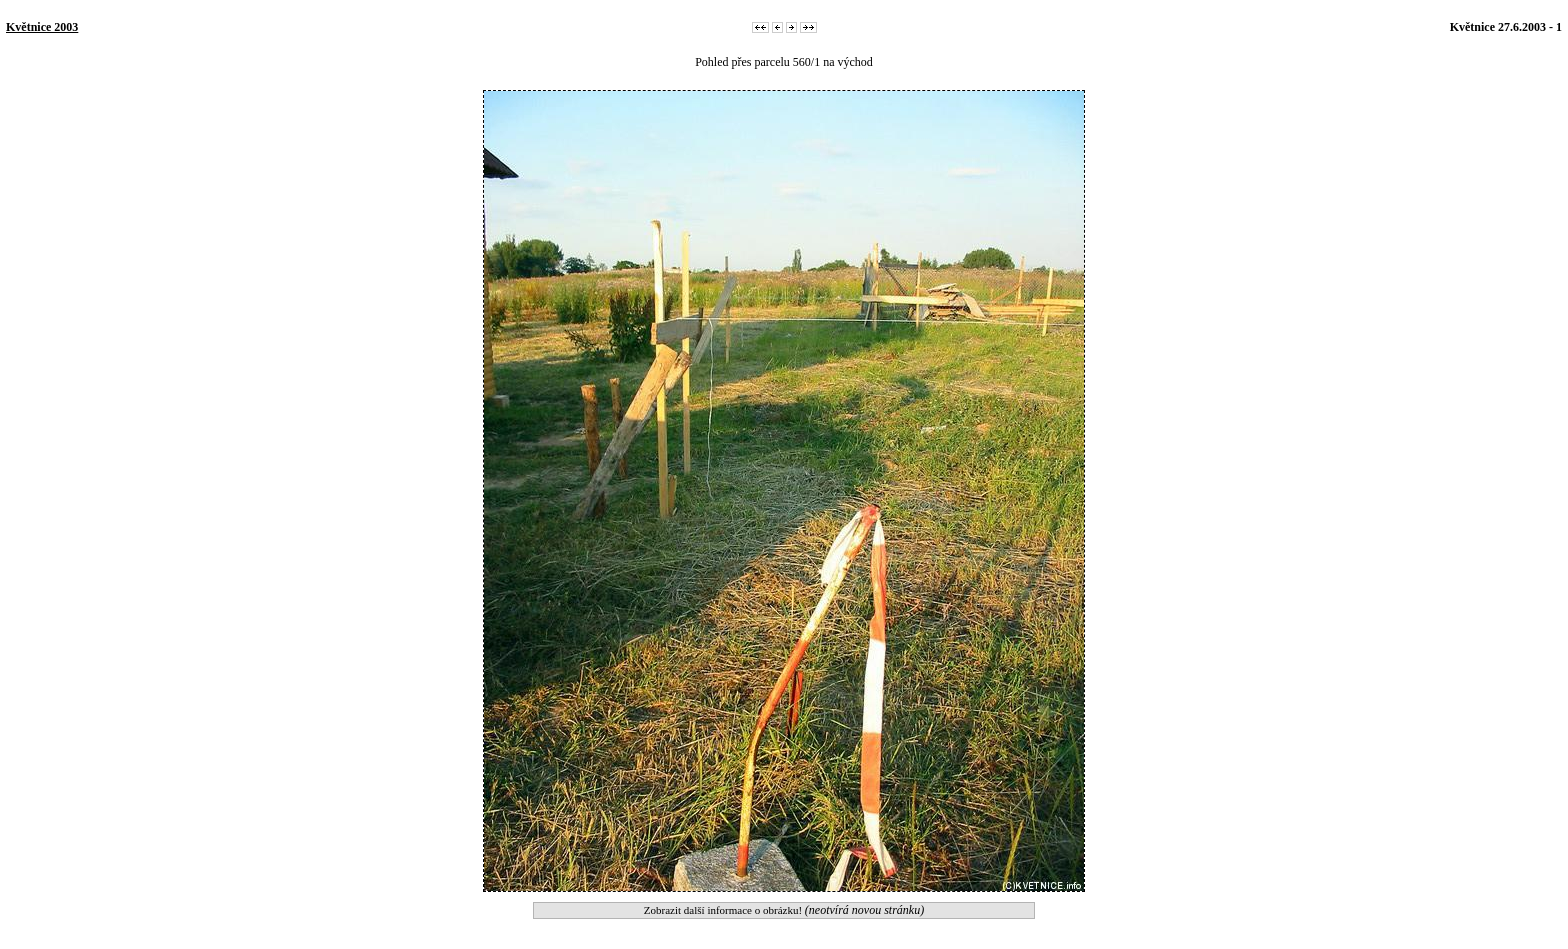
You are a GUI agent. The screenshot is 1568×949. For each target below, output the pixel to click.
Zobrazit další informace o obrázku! (784, 910)
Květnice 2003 (42, 27)
